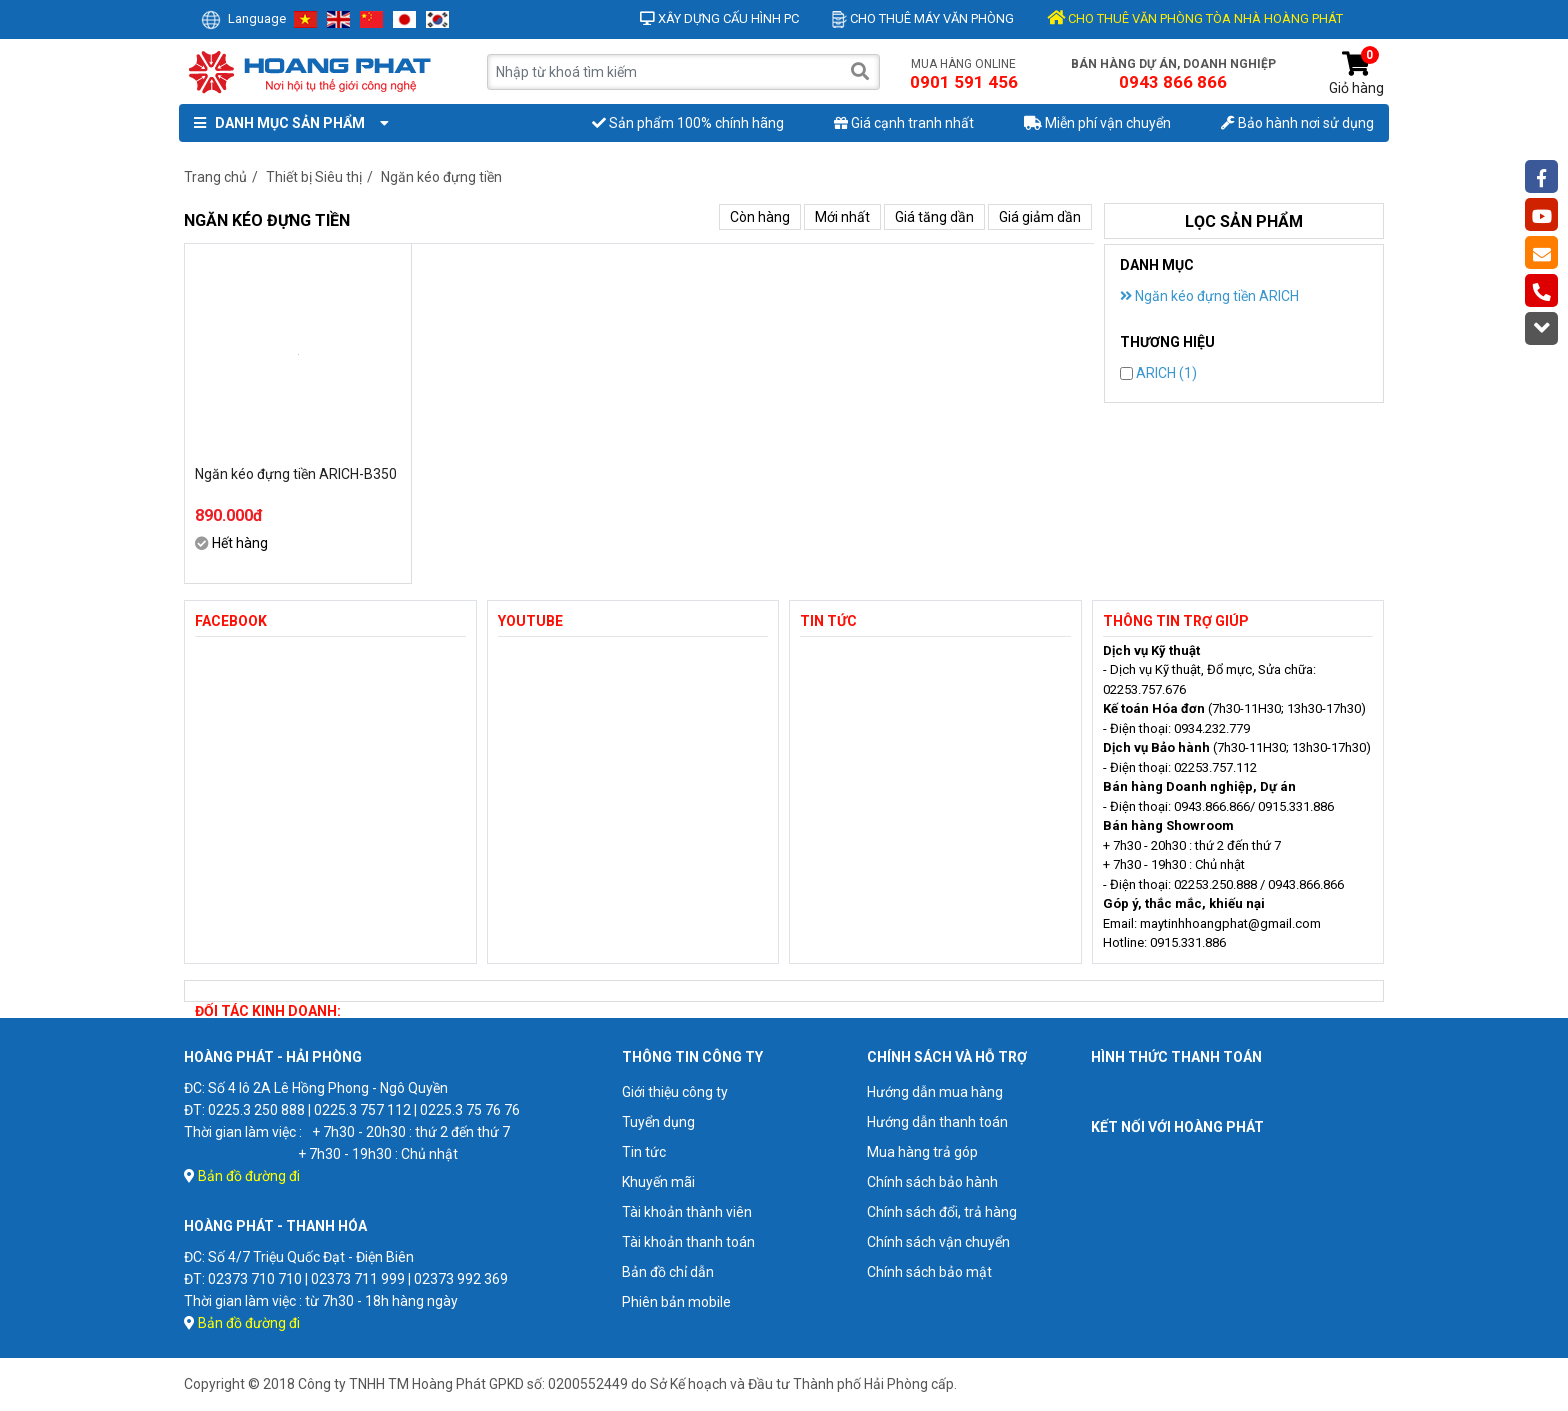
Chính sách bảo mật (929, 1272)
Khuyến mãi (658, 1182)
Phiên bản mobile (676, 1302)
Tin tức (644, 1152)
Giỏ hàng (1356, 73)
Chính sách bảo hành (932, 1182)
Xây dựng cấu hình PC (719, 18)
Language (243, 18)
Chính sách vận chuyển (938, 1242)
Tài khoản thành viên (687, 1212)
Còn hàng (760, 217)
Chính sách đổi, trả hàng (942, 1212)
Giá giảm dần (1040, 217)
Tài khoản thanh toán (688, 1242)
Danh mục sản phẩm (287, 123)
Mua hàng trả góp (922, 1152)
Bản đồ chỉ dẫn (668, 1272)
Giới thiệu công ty (675, 1092)
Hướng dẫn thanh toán (937, 1122)
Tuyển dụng (658, 1122)
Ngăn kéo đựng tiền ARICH (1209, 296)
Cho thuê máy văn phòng (923, 18)
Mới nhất (842, 217)
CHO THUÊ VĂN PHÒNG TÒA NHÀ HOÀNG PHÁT (1195, 18)
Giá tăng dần (934, 217)
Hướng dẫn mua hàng (935, 1092)
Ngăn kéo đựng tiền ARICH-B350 (296, 474)
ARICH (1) (1158, 373)
